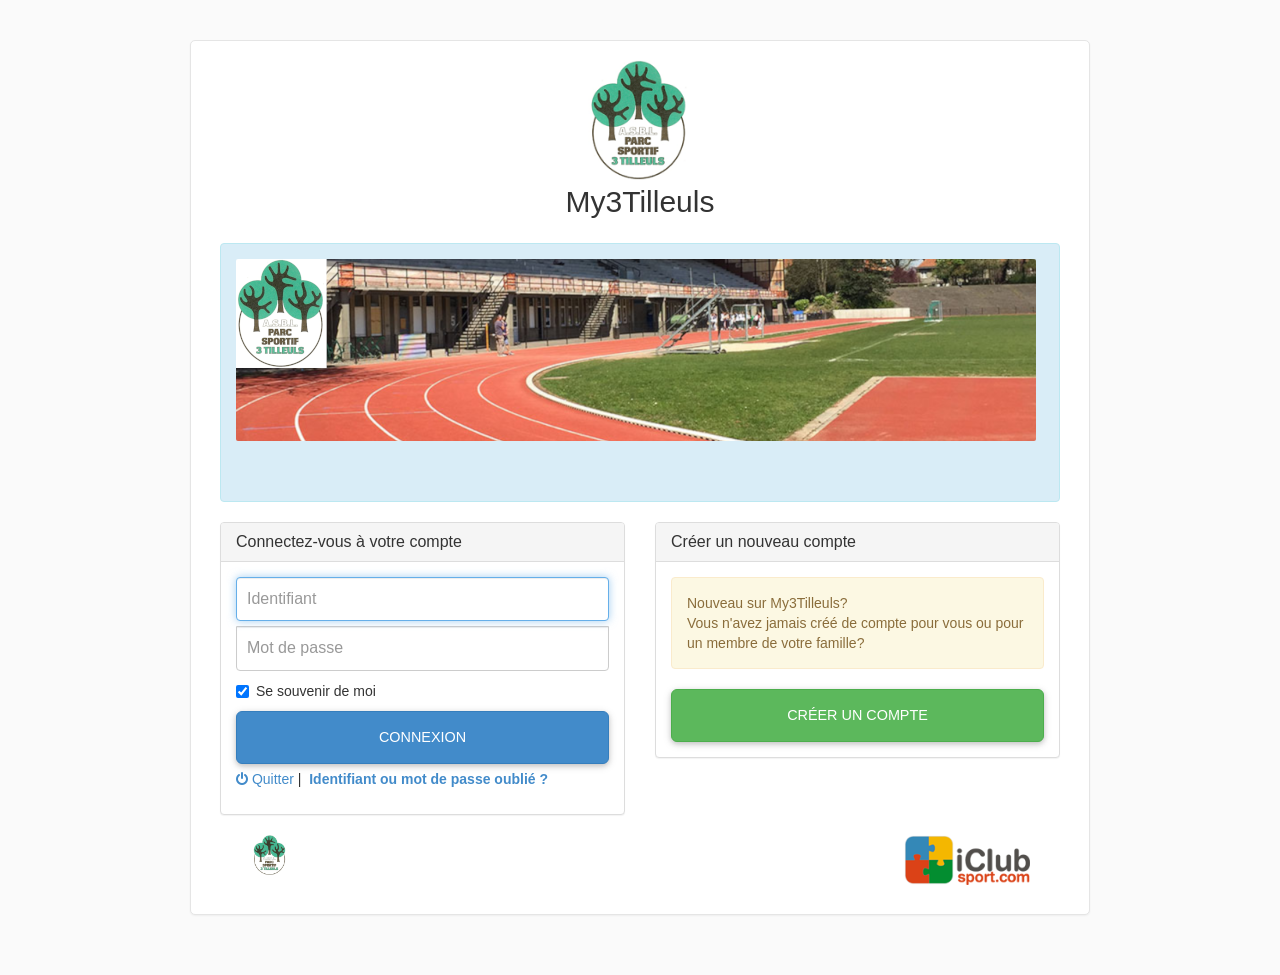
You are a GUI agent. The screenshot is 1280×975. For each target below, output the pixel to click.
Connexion (422, 737)
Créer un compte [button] (857, 715)
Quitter (265, 779)
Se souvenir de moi (306, 691)
